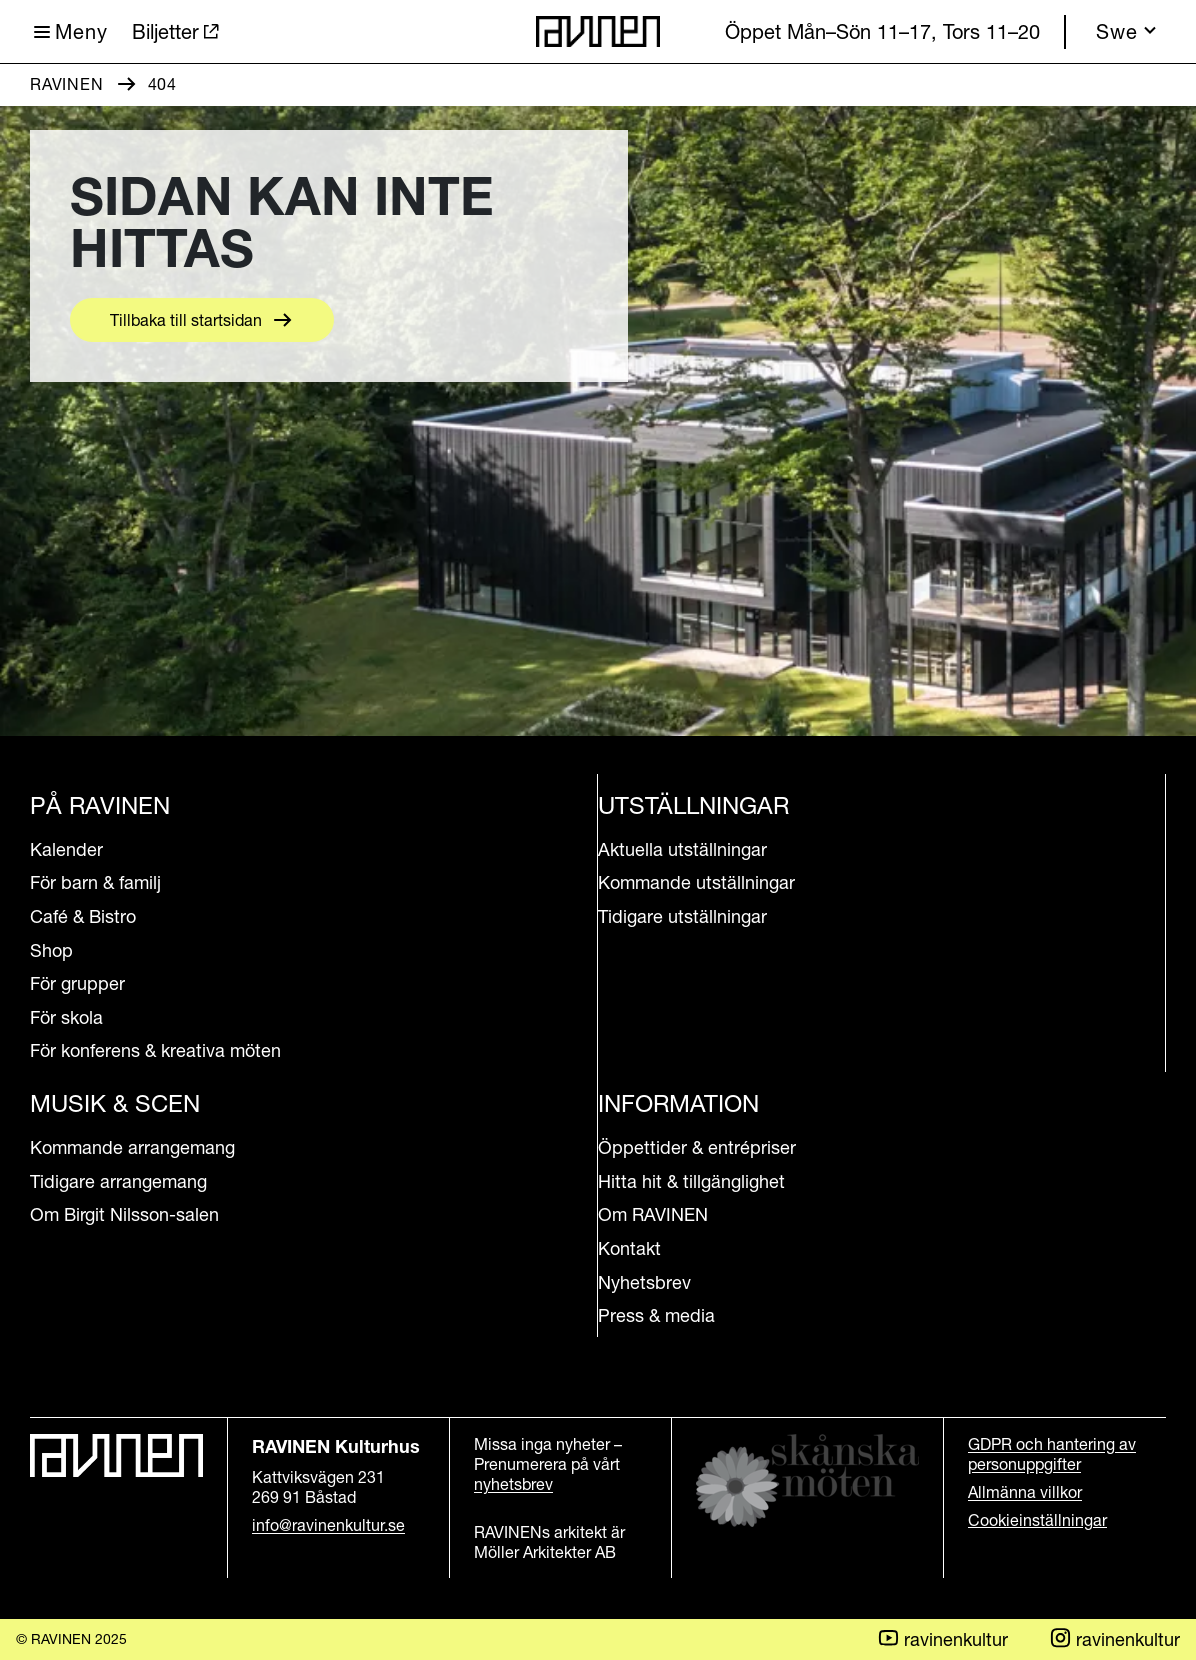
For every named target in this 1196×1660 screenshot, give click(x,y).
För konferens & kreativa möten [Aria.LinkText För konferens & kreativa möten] (155, 1050)
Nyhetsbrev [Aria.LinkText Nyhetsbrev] (644, 1282)
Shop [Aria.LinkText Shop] (51, 950)
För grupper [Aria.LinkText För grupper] (77, 983)
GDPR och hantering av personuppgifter (1052, 1454)
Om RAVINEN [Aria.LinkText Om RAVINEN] (653, 1214)
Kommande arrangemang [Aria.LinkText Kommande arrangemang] (132, 1147)
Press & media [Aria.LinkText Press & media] (656, 1315)
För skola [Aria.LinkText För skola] (66, 1017)
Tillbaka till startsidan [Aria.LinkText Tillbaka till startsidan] (186, 320)
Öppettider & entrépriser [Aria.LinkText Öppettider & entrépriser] (697, 1147)
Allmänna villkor (1025, 1492)
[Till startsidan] (598, 31)
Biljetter (165, 32)
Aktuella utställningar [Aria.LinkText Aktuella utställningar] (682, 849)
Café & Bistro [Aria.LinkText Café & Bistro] (83, 916)
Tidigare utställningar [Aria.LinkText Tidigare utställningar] (682, 916)
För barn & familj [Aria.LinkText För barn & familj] (95, 882)
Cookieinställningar (1037, 1520)
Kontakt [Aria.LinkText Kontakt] (629, 1248)
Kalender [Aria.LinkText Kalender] (66, 849)
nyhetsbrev (513, 1484)
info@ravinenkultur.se (328, 1525)
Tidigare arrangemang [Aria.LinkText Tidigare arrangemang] (118, 1181)
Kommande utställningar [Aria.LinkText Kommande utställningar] (696, 882)
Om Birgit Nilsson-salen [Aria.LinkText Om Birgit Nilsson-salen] (124, 1214)
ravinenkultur (1114, 1639)
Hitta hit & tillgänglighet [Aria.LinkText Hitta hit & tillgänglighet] (691, 1181)
